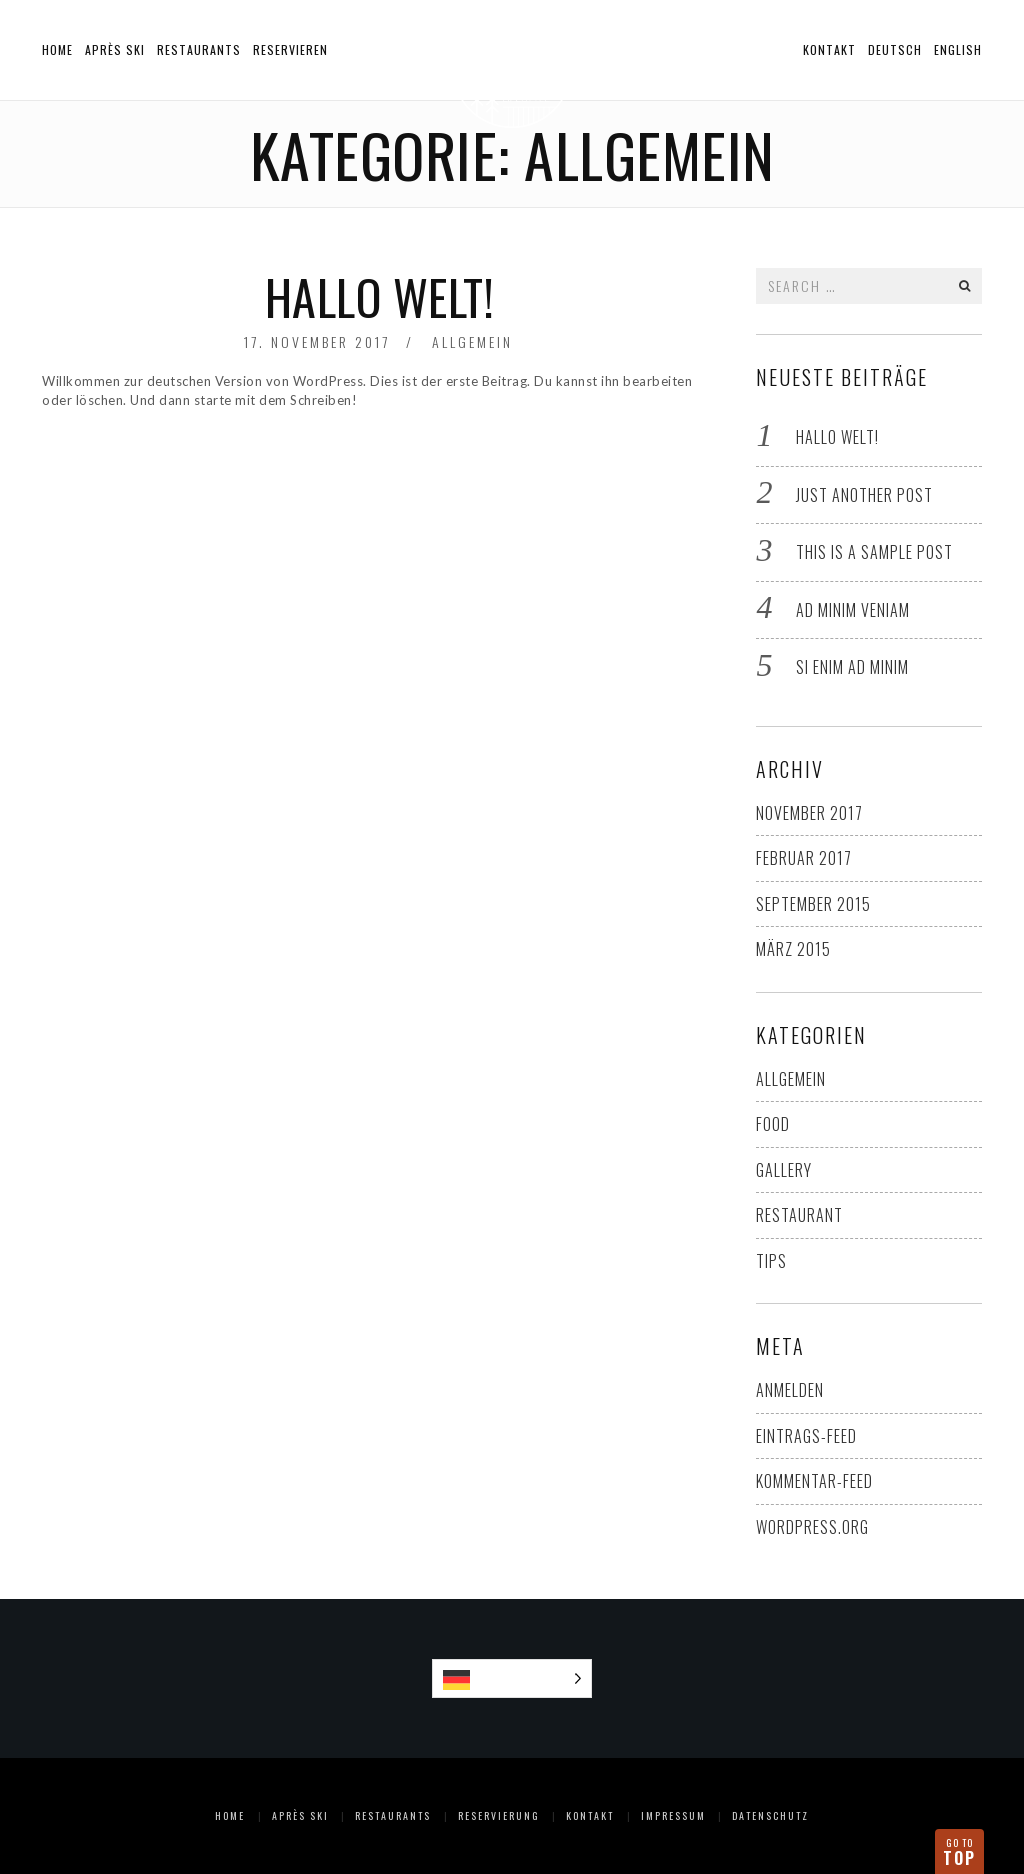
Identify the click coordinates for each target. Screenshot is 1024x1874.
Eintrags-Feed (806, 1436)
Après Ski (115, 49)
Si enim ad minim (852, 667)
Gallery (784, 1170)
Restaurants (199, 49)
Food (773, 1124)
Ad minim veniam (853, 610)
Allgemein (472, 341)
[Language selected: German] (512, 1678)
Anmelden (790, 1390)
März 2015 (793, 949)
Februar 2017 (804, 858)
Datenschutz (770, 1815)
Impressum (673, 1815)
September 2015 (813, 904)
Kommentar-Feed (814, 1481)
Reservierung (499, 1815)
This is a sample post (874, 552)
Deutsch (895, 49)
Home (57, 49)
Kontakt (829, 49)
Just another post (864, 495)
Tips (771, 1261)
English (958, 49)
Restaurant (799, 1215)
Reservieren (290, 49)
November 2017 (809, 813)
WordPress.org (812, 1527)
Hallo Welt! (380, 296)
